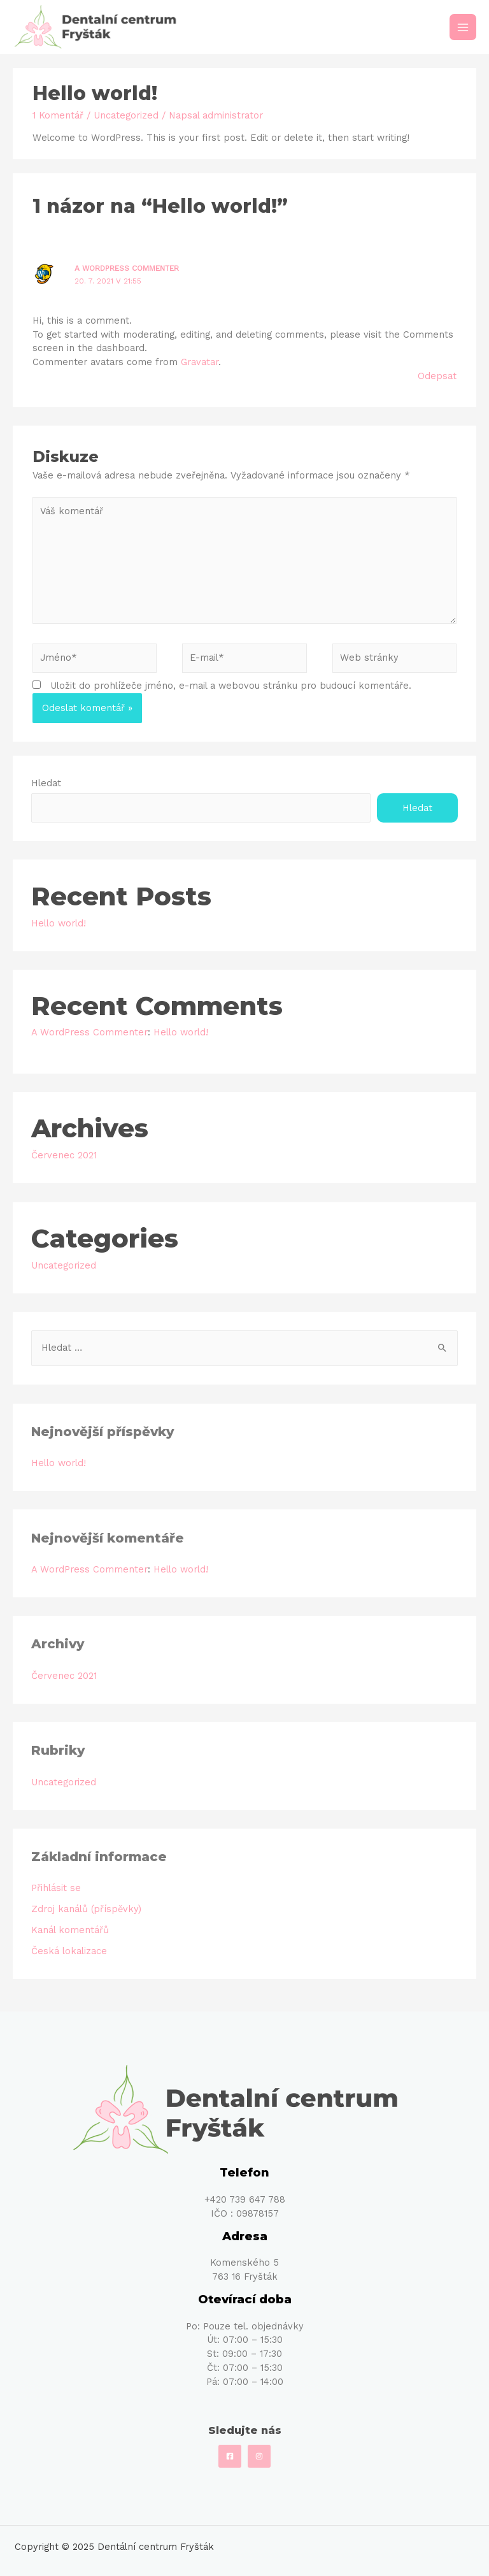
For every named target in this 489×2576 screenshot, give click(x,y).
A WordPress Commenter (126, 268)
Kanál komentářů (70, 1930)
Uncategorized (126, 115)
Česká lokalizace (69, 1951)
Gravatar (199, 362)
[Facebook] (229, 2456)
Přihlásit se (56, 1888)
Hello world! (58, 923)
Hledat (46, 783)
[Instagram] (259, 2456)
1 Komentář (57, 115)
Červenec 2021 (64, 1155)
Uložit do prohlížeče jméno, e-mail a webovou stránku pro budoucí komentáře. (230, 685)
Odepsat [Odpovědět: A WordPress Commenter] (437, 376)
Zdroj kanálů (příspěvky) (86, 1909)
